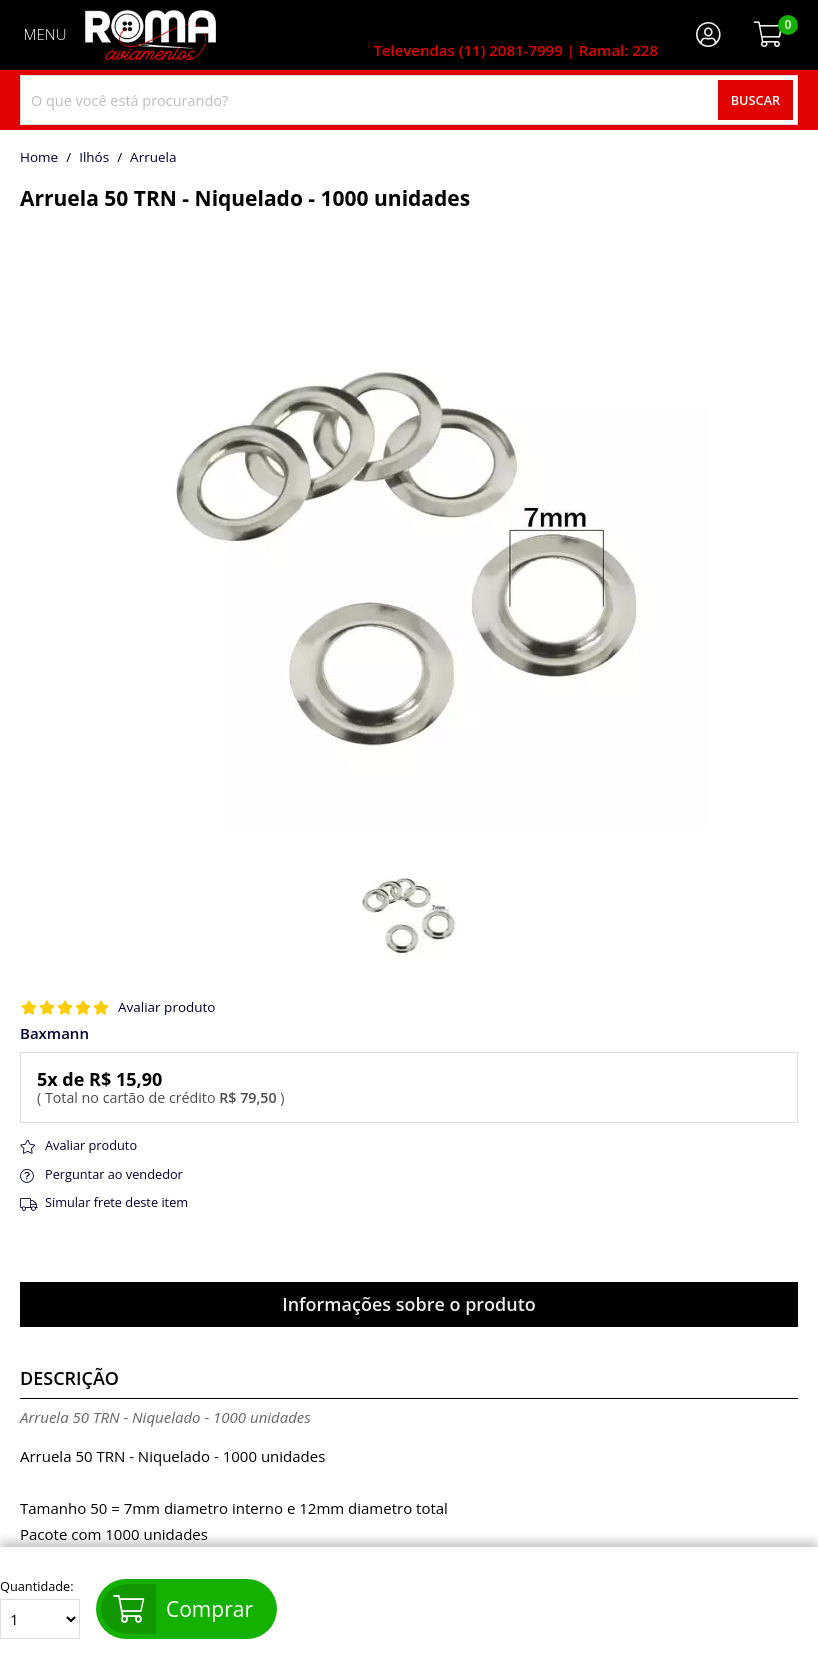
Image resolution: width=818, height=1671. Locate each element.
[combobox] (409, 100)
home (39, 158)
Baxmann (54, 1033)
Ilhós (94, 158)
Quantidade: (40, 1609)
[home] (150, 35)
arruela (153, 158)
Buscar (756, 100)
